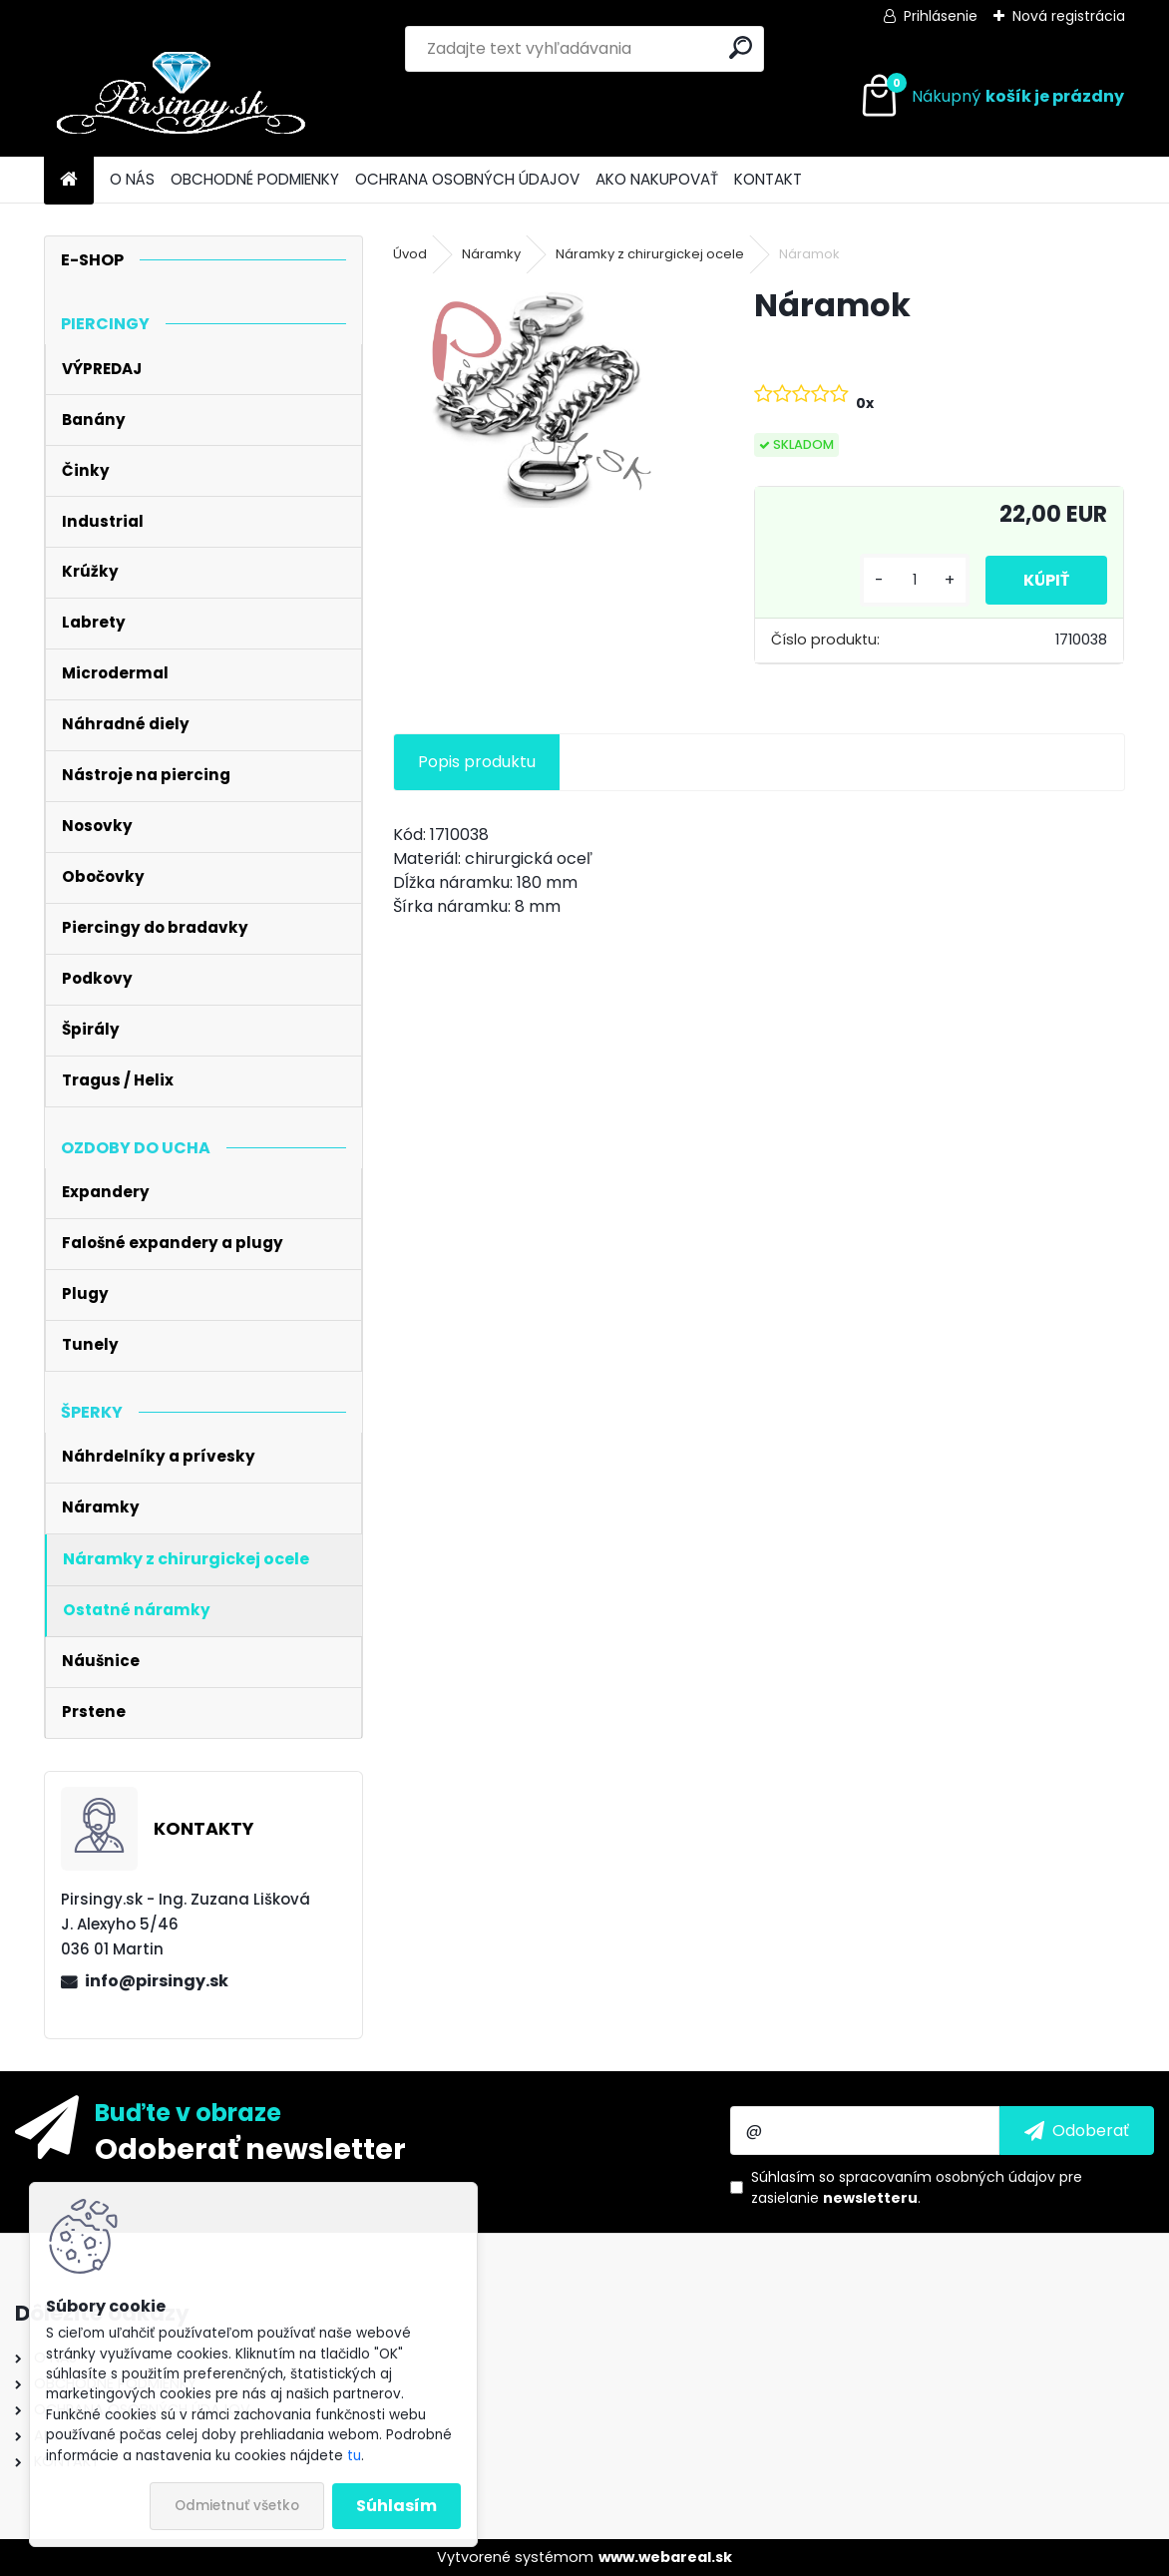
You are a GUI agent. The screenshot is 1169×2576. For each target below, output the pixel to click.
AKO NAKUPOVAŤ (656, 179)
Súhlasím (396, 2505)
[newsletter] (1076, 2130)
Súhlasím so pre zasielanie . (916, 2187)
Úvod (410, 253)
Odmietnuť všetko (237, 2505)
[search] (740, 47)
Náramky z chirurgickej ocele (650, 253)
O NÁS (132, 179)
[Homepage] (69, 180)
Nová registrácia (1068, 16)
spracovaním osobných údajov (947, 2177)
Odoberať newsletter (250, 2148)
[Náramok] (541, 395)
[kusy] (910, 580)
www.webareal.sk (665, 2557)
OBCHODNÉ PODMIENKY (255, 179)
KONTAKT (768, 179)
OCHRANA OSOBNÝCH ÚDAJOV (467, 179)
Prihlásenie (940, 16)
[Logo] (181, 97)
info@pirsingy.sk (156, 1980)
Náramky (491, 253)
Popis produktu (477, 761)
